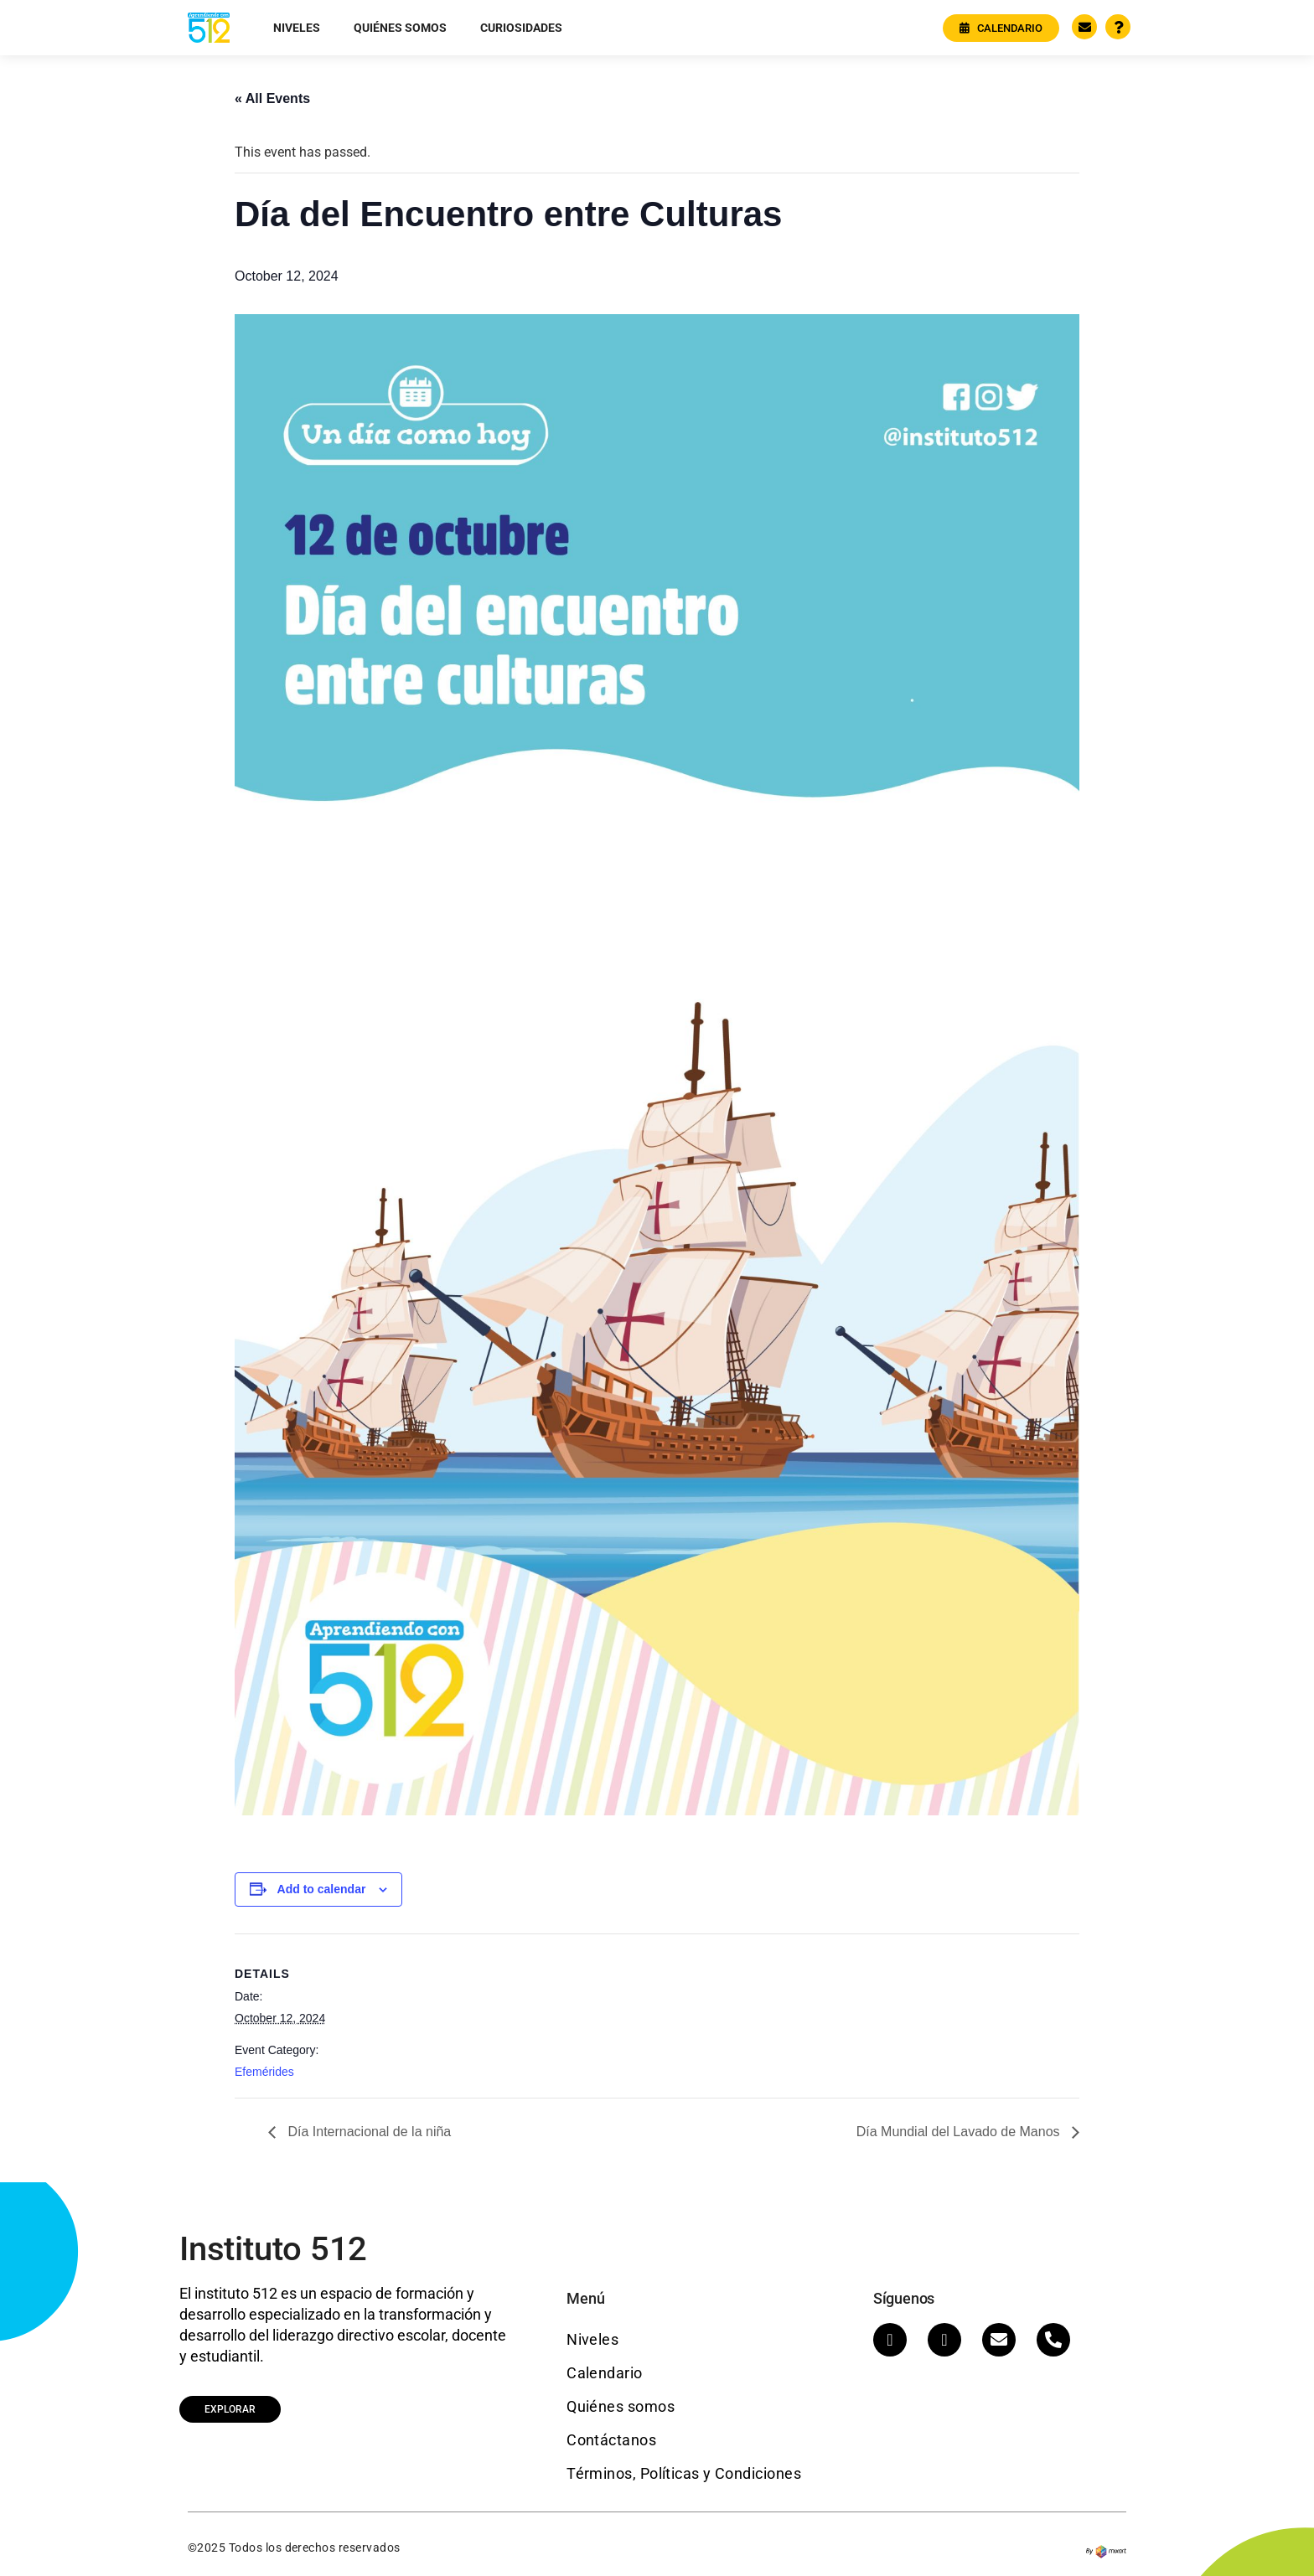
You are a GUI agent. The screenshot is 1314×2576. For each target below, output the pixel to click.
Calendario (604, 2373)
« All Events (272, 98)
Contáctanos (611, 2440)
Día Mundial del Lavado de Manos (959, 2131)
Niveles (296, 27)
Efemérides (264, 2071)
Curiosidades (521, 27)
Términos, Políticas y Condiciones (683, 2473)
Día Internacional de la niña (367, 2131)
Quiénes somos (400, 27)
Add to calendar (321, 1889)
